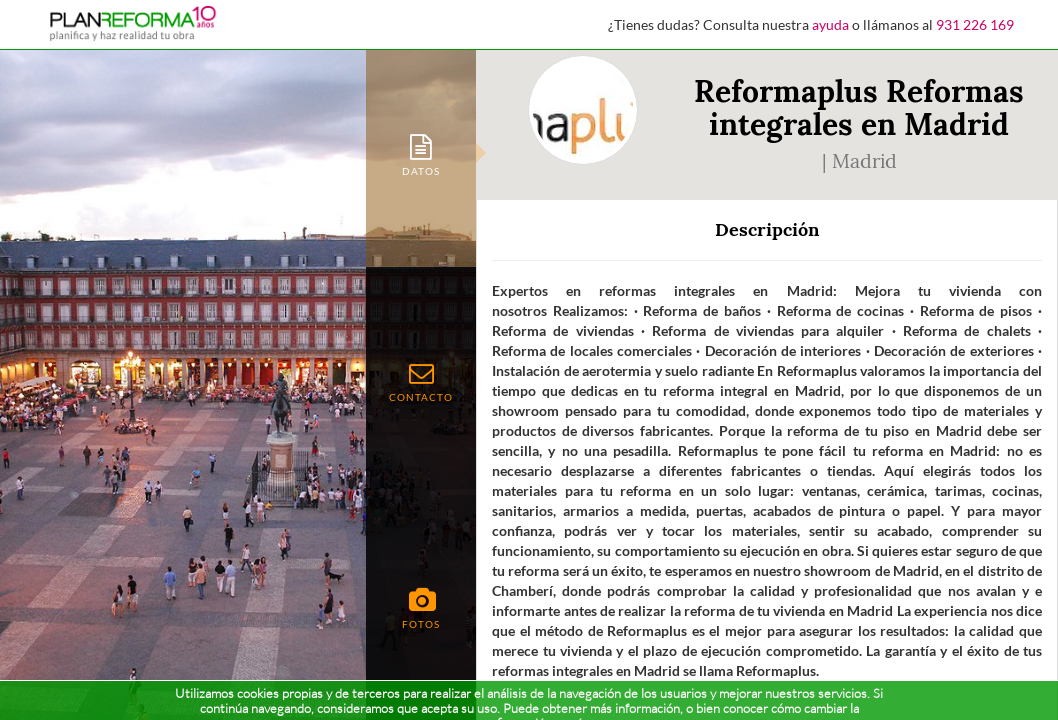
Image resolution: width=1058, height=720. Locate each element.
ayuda (830, 24)
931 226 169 (975, 24)
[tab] (421, 153)
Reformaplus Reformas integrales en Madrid (859, 107)
